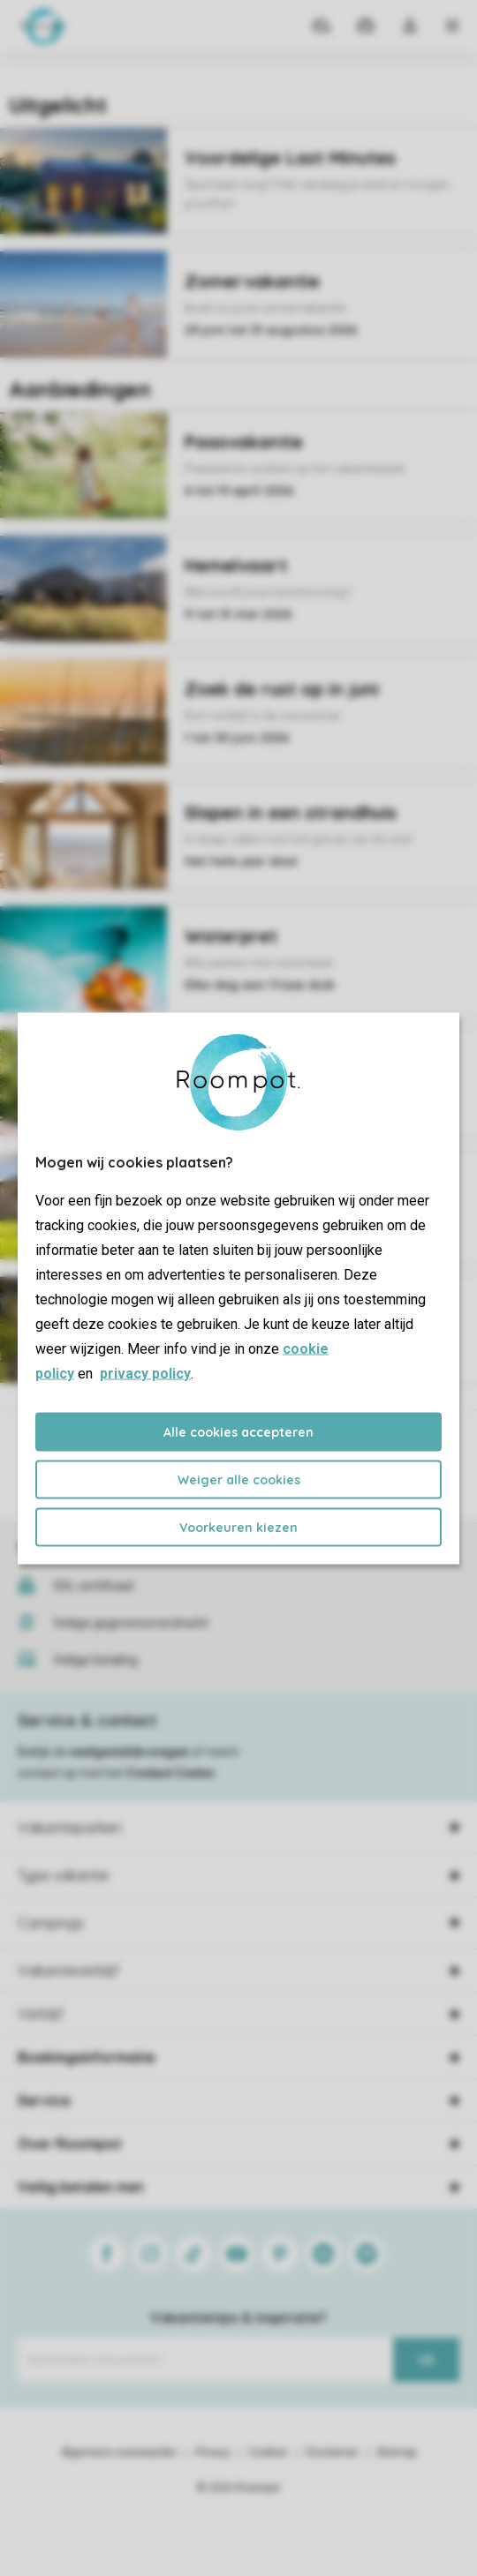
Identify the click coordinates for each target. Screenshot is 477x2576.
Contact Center (171, 1773)
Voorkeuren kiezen (238, 1527)
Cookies (268, 2452)
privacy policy (145, 1372)
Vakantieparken (70, 1827)
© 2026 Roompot (238, 2488)
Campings (51, 1923)
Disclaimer (332, 2452)
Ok (426, 2360)
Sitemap (396, 2452)
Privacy (213, 2452)
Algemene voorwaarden (119, 2452)
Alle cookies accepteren (238, 1431)
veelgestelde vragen (129, 1752)
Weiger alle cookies (239, 1479)
